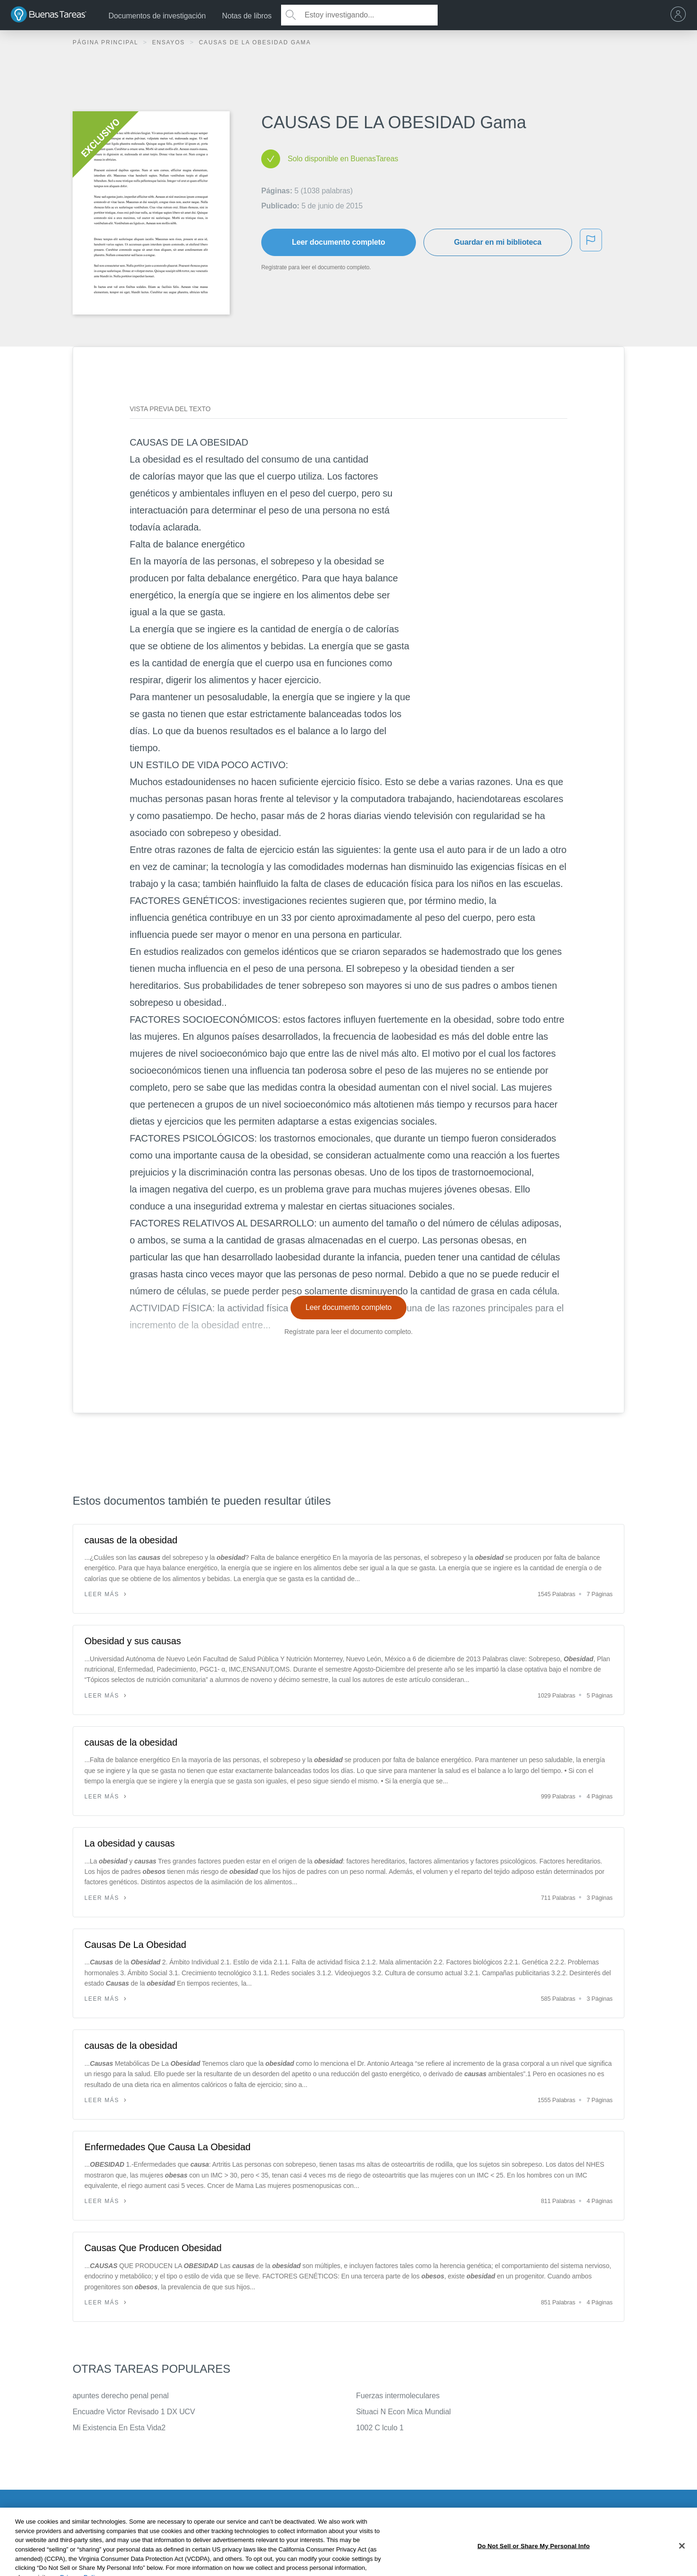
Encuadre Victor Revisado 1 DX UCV (134, 2412)
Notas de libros (247, 16)
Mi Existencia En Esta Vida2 (119, 2428)
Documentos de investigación (157, 16)
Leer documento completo (338, 242)
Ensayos (169, 42)
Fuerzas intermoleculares (398, 2396)
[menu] (680, 15)
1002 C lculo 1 (380, 2428)
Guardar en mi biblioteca (497, 242)
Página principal (107, 42)
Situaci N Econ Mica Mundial (403, 2412)
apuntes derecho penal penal (121, 2396)
